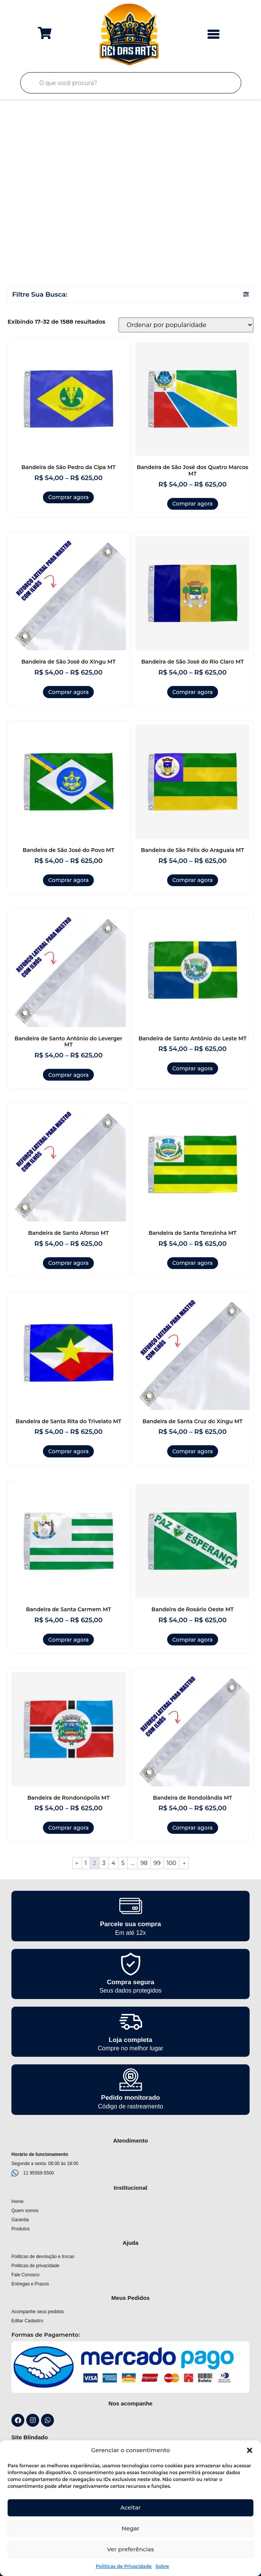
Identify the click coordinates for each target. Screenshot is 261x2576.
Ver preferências (130, 2549)
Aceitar (130, 2507)
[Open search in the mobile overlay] (131, 83)
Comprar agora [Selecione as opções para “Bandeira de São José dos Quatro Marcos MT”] (192, 503)
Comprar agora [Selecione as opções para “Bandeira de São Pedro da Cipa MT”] (68, 497)
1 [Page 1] (86, 1862)
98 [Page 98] (144, 1862)
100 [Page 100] (171, 1862)
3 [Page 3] (103, 1862)
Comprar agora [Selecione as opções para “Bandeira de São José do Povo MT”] (68, 880)
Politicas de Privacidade (124, 2566)
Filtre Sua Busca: (39, 294)
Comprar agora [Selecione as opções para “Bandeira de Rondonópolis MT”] (68, 1827)
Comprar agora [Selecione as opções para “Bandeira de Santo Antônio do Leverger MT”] (68, 1074)
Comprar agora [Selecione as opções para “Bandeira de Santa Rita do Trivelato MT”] (68, 1451)
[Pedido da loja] (186, 325)
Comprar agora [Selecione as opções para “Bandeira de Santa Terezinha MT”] (192, 1263)
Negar (130, 2528)
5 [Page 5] (123, 1862)
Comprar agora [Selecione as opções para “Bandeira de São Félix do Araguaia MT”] (192, 880)
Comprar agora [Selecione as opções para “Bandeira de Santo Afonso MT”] (68, 1263)
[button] (249, 2450)
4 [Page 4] (113, 1862)
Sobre (162, 2566)
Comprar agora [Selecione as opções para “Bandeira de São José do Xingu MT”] (68, 692)
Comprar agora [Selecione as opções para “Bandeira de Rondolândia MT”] (192, 1827)
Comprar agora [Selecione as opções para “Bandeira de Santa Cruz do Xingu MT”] (192, 1451)
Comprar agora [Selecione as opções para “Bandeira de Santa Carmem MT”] (68, 1639)
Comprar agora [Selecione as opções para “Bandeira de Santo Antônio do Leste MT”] (192, 1068)
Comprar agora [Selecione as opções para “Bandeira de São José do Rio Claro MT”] (192, 692)
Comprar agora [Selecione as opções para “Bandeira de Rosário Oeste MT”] (192, 1639)
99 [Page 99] (156, 1862)
